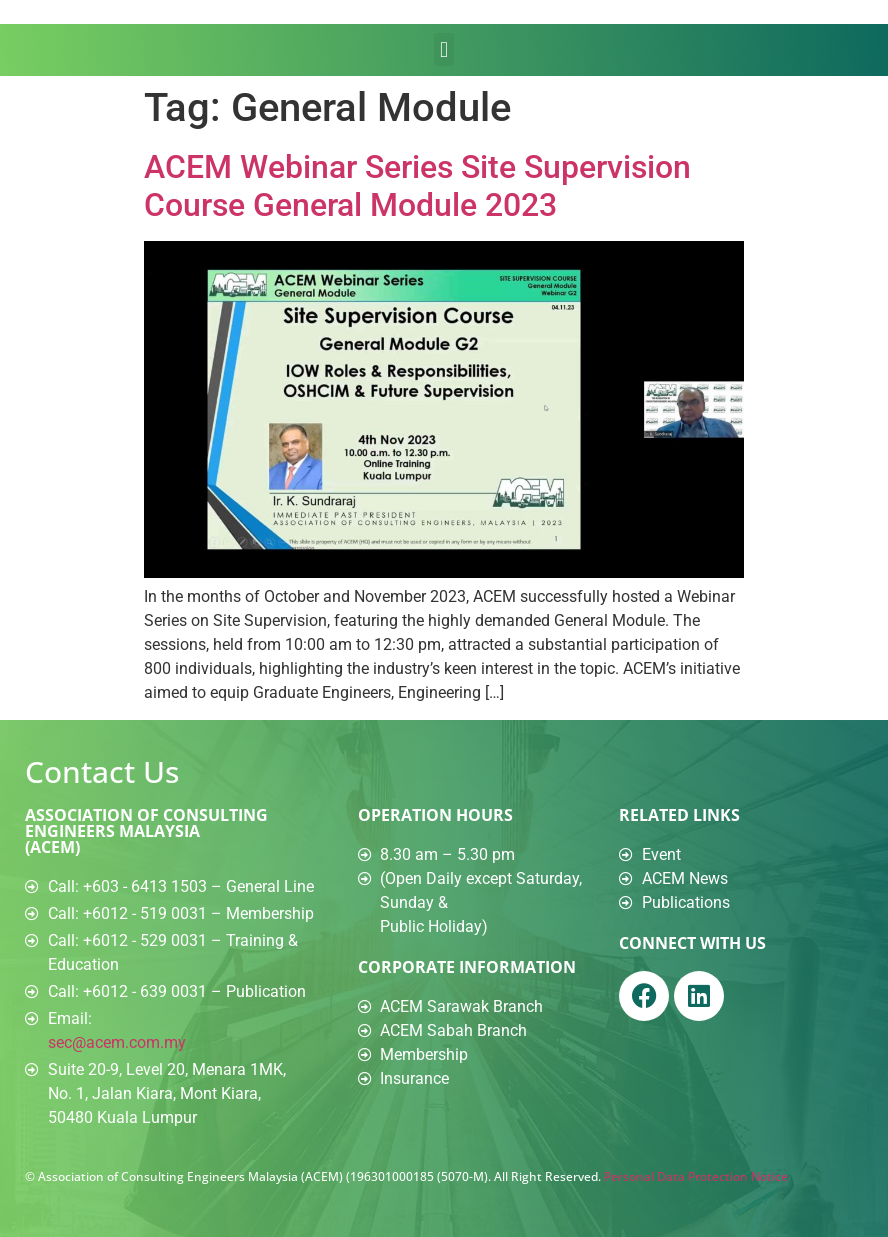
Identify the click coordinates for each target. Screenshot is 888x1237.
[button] (443, 49)
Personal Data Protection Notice (696, 1176)
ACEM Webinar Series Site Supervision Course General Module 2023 (417, 186)
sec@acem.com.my (117, 1042)
